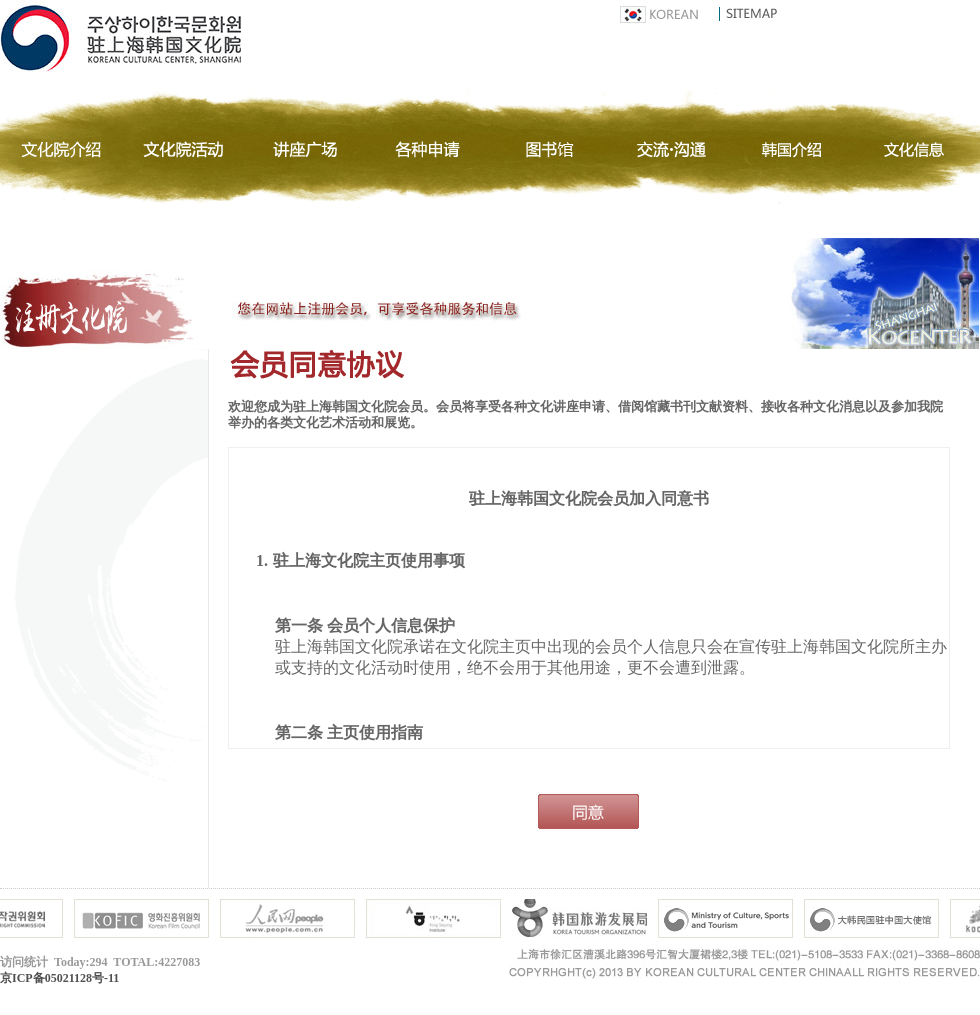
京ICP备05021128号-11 (59, 978)
